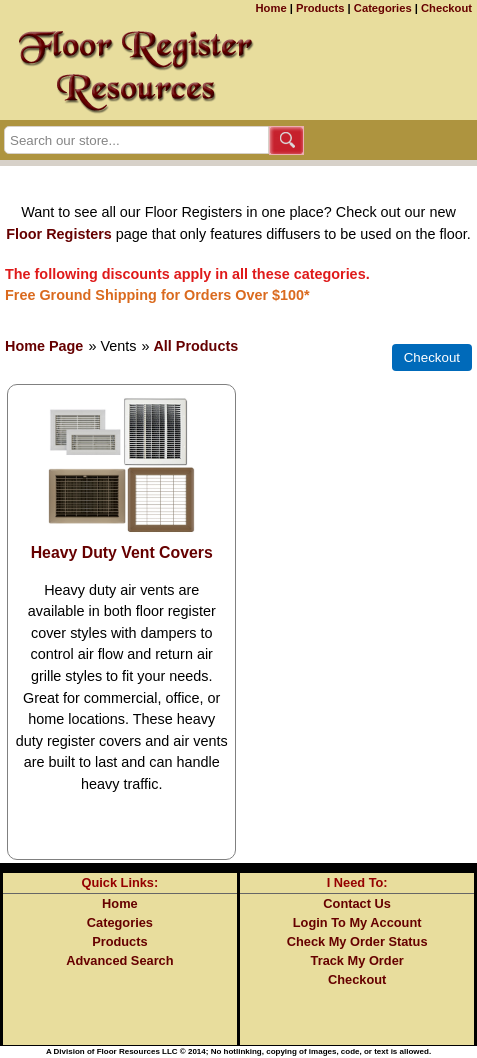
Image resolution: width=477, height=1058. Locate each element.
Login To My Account (357, 922)
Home (271, 8)
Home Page (44, 346)
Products (320, 8)
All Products (195, 346)
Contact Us (357, 903)
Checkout (446, 8)
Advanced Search (119, 960)
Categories (383, 8)
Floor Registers (59, 234)
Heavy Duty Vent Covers (122, 552)
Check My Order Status (357, 941)
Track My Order (357, 960)
